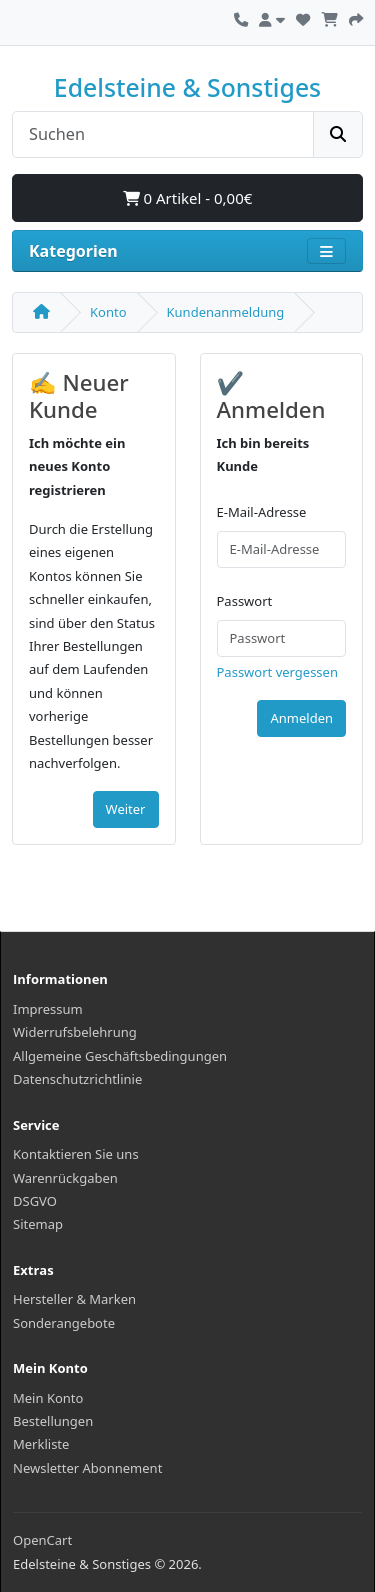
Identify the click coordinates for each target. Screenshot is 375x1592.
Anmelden (301, 718)
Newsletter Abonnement (87, 1468)
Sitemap (38, 1224)
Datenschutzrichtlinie (77, 1079)
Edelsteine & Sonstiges (187, 87)
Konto (108, 312)
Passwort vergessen (277, 672)
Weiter (126, 809)
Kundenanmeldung (226, 312)
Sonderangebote (64, 1323)
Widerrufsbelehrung (75, 1032)
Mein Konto (48, 1398)
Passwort (245, 601)
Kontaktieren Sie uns (76, 1154)
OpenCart (42, 1540)
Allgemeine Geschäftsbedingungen (120, 1056)
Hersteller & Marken (74, 1299)
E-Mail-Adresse (262, 512)
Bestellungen (53, 1421)
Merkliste (41, 1444)
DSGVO (35, 1201)
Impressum (48, 1009)
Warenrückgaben (65, 1178)
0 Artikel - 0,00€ (188, 198)
